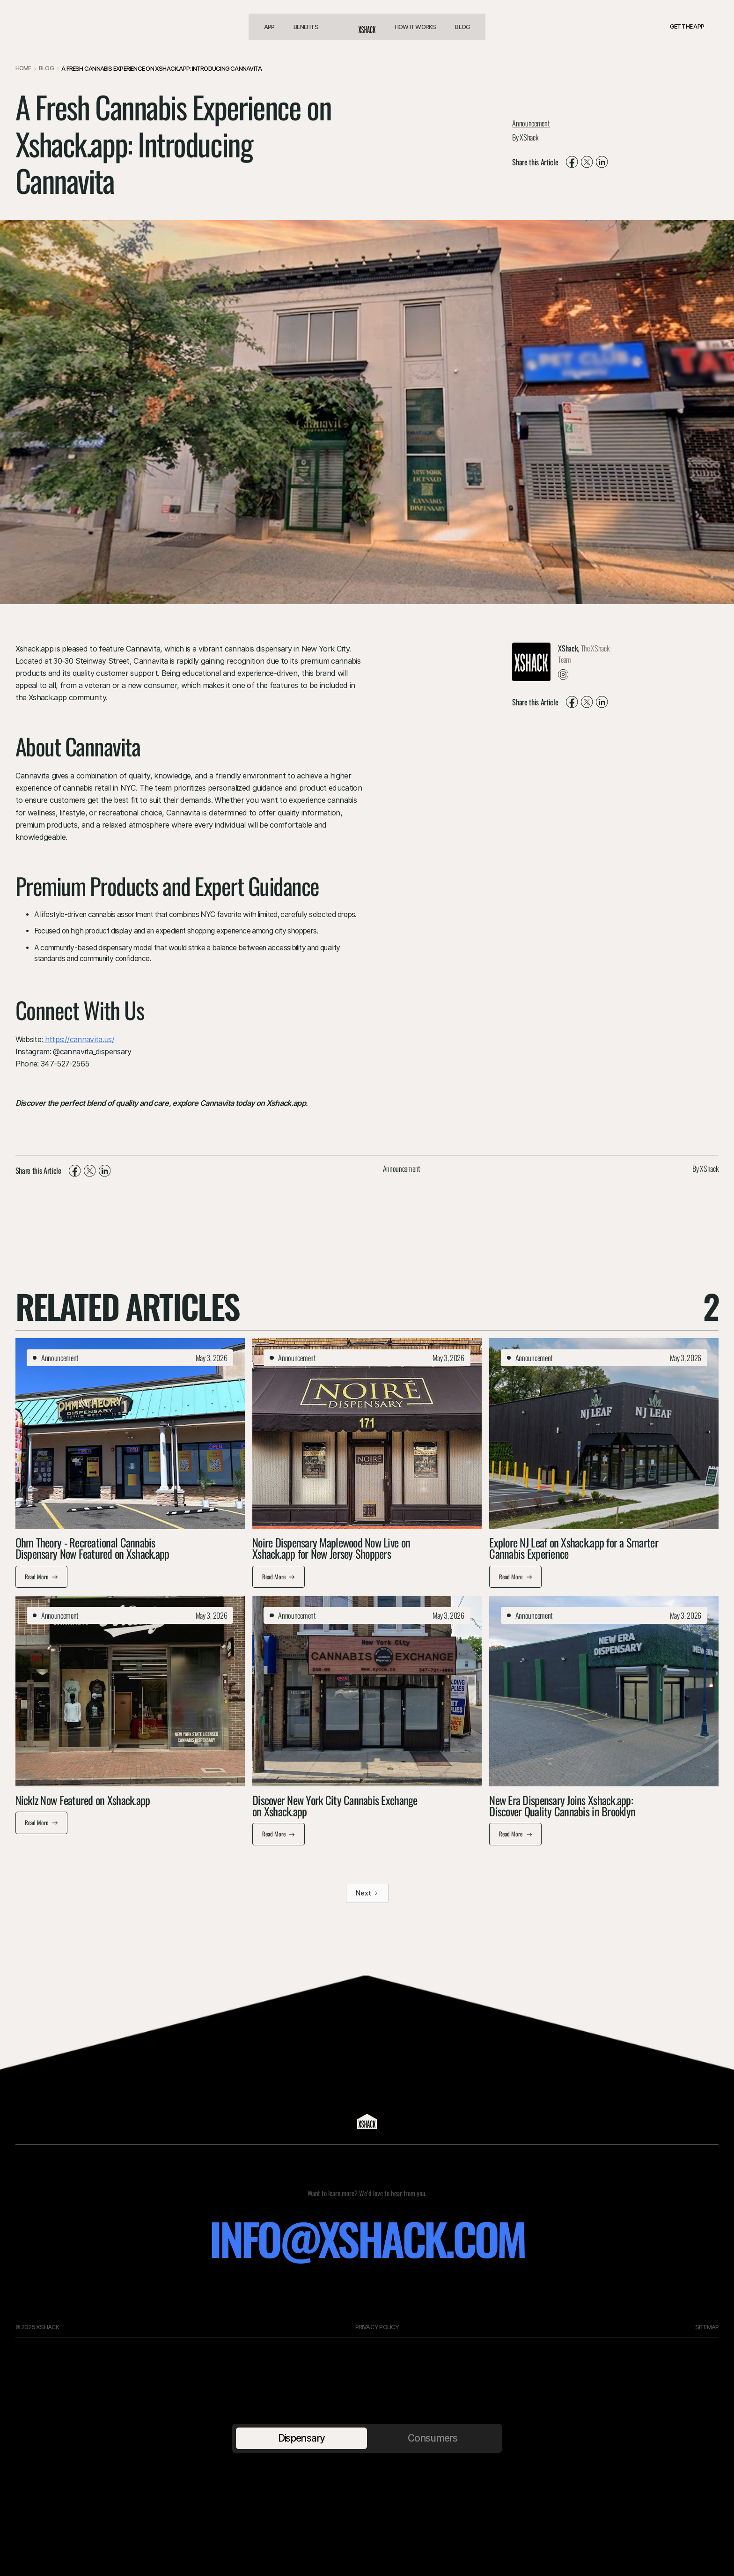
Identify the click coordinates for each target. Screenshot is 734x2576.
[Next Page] (367, 1893)
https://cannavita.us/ (78, 1039)
